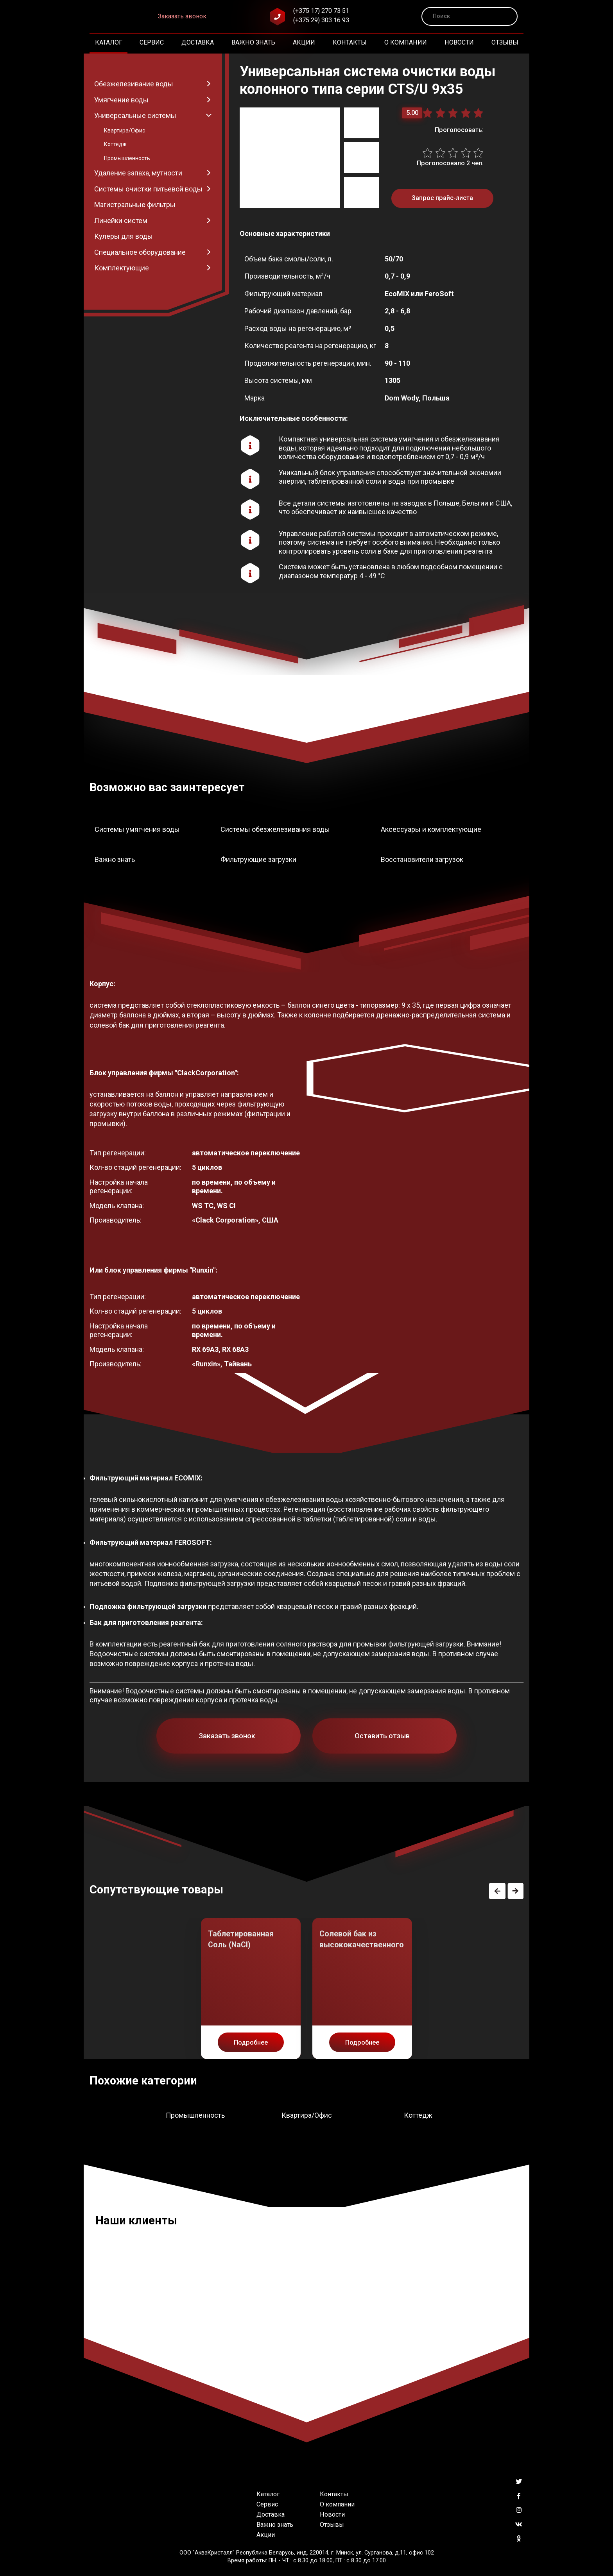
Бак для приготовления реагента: (146, 1622)
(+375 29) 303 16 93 (321, 20)
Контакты (350, 42)
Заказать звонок (182, 16)
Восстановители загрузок (422, 859)
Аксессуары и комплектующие (431, 829)
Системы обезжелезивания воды (275, 829)
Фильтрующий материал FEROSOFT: (151, 1542)
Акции (304, 42)
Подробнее (251, 2042)
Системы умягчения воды (137, 829)
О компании (405, 42)
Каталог (108, 42)
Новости (459, 42)
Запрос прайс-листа (442, 198)
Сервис (152, 42)
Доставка (197, 42)
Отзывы (504, 42)
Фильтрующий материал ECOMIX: (146, 1478)
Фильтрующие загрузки (258, 859)
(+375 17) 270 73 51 (321, 10)
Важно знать (253, 42)
